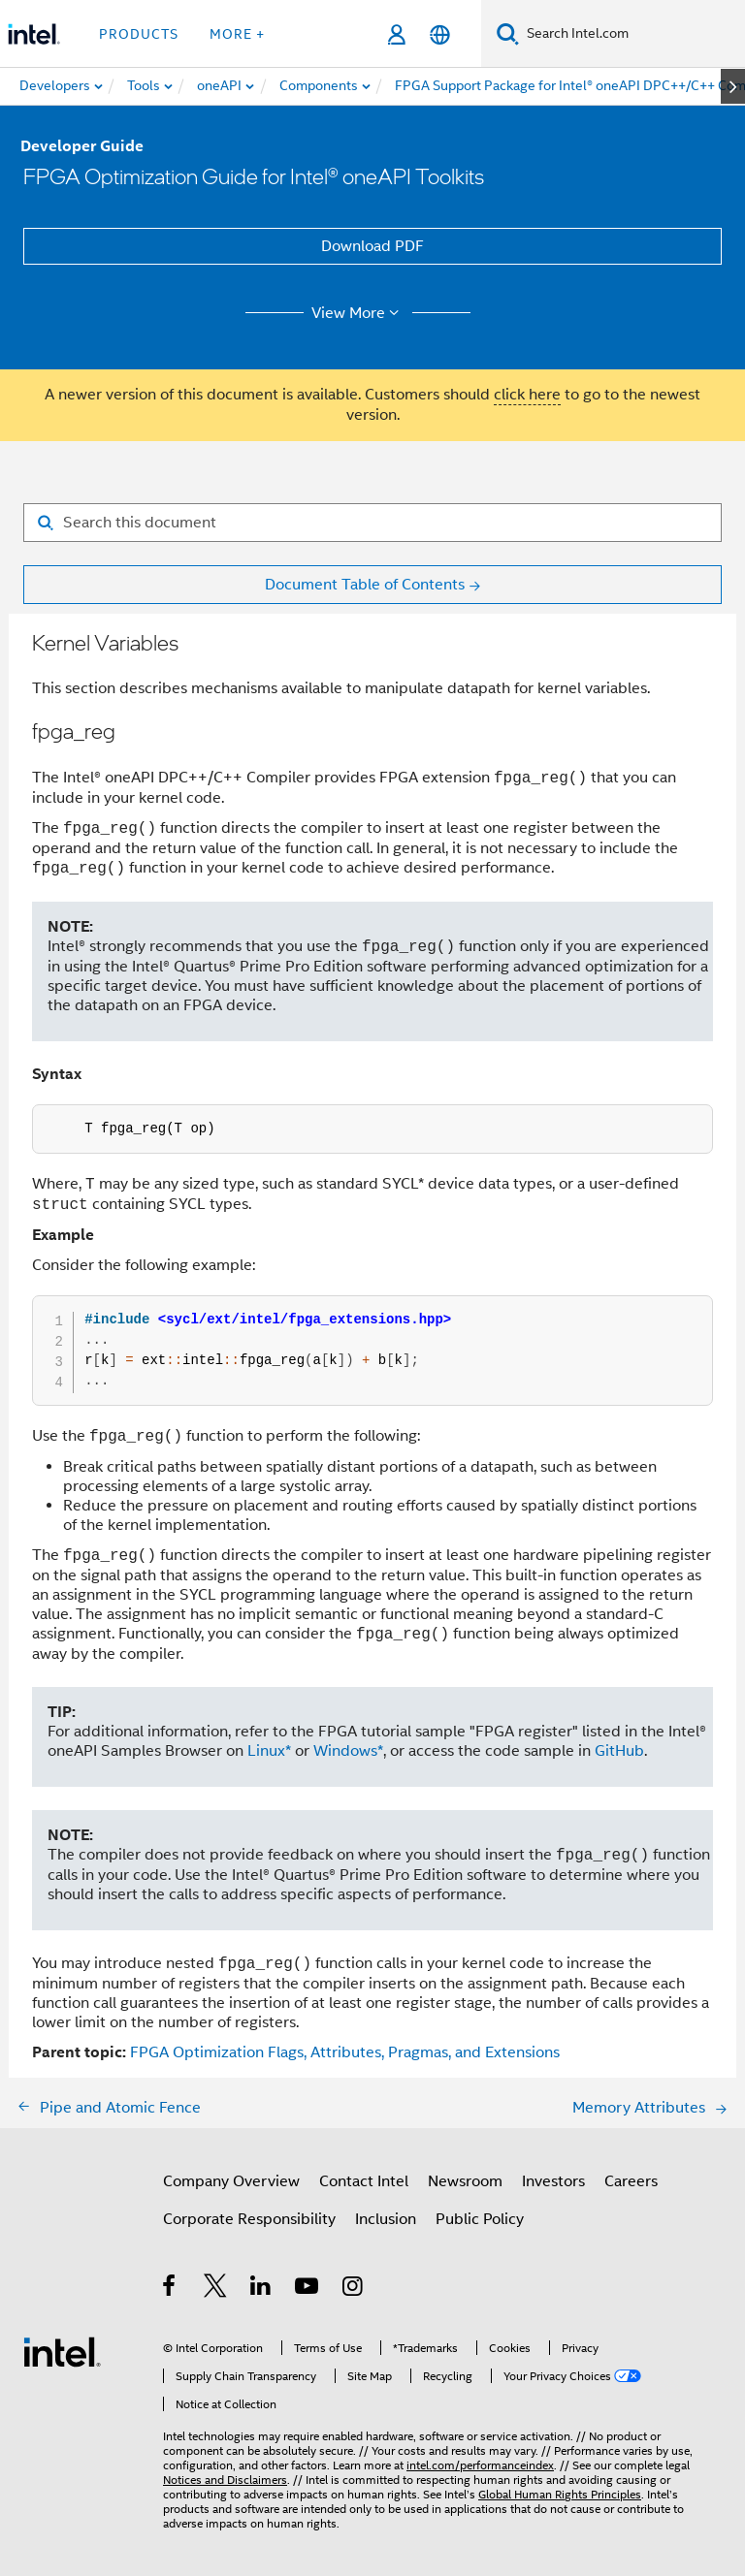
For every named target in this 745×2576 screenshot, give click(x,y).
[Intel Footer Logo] (62, 2351)
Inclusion (385, 2219)
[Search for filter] (372, 522)
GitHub (619, 1751)
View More (358, 313)
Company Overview (231, 2181)
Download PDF (372, 246)
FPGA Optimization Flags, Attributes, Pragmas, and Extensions (345, 2052)
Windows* (348, 1751)
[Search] (508, 33)
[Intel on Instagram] (354, 2289)
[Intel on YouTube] (308, 2289)
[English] (440, 34)
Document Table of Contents (365, 584)
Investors (553, 2181)
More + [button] (237, 34)
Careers (631, 2181)
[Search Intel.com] (632, 34)
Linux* (269, 1751)
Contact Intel (363, 2181)
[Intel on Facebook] (170, 2289)
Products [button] (138, 34)
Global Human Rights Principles (559, 2494)
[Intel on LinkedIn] (261, 2289)
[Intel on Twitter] (216, 2289)
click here (527, 394)
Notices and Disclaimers (225, 2479)
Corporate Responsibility (249, 2219)
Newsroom (465, 2181)
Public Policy (480, 2219)
